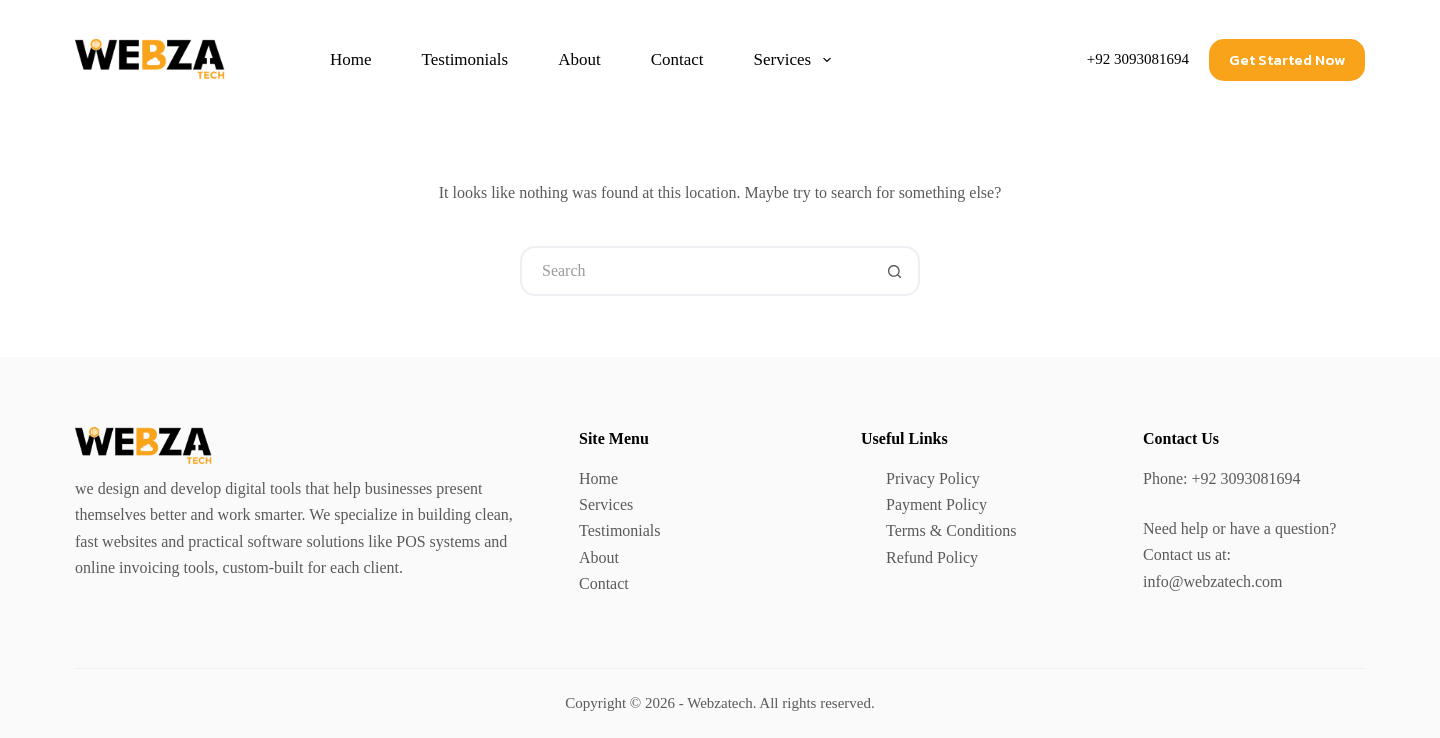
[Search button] (895, 271)
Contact (677, 59)
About (579, 59)
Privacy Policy (933, 478)
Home (351, 59)
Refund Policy (932, 557)
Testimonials (465, 59)
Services (796, 60)
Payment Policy (936, 504)
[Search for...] (695, 271)
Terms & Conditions (951, 530)
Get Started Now (1287, 59)
